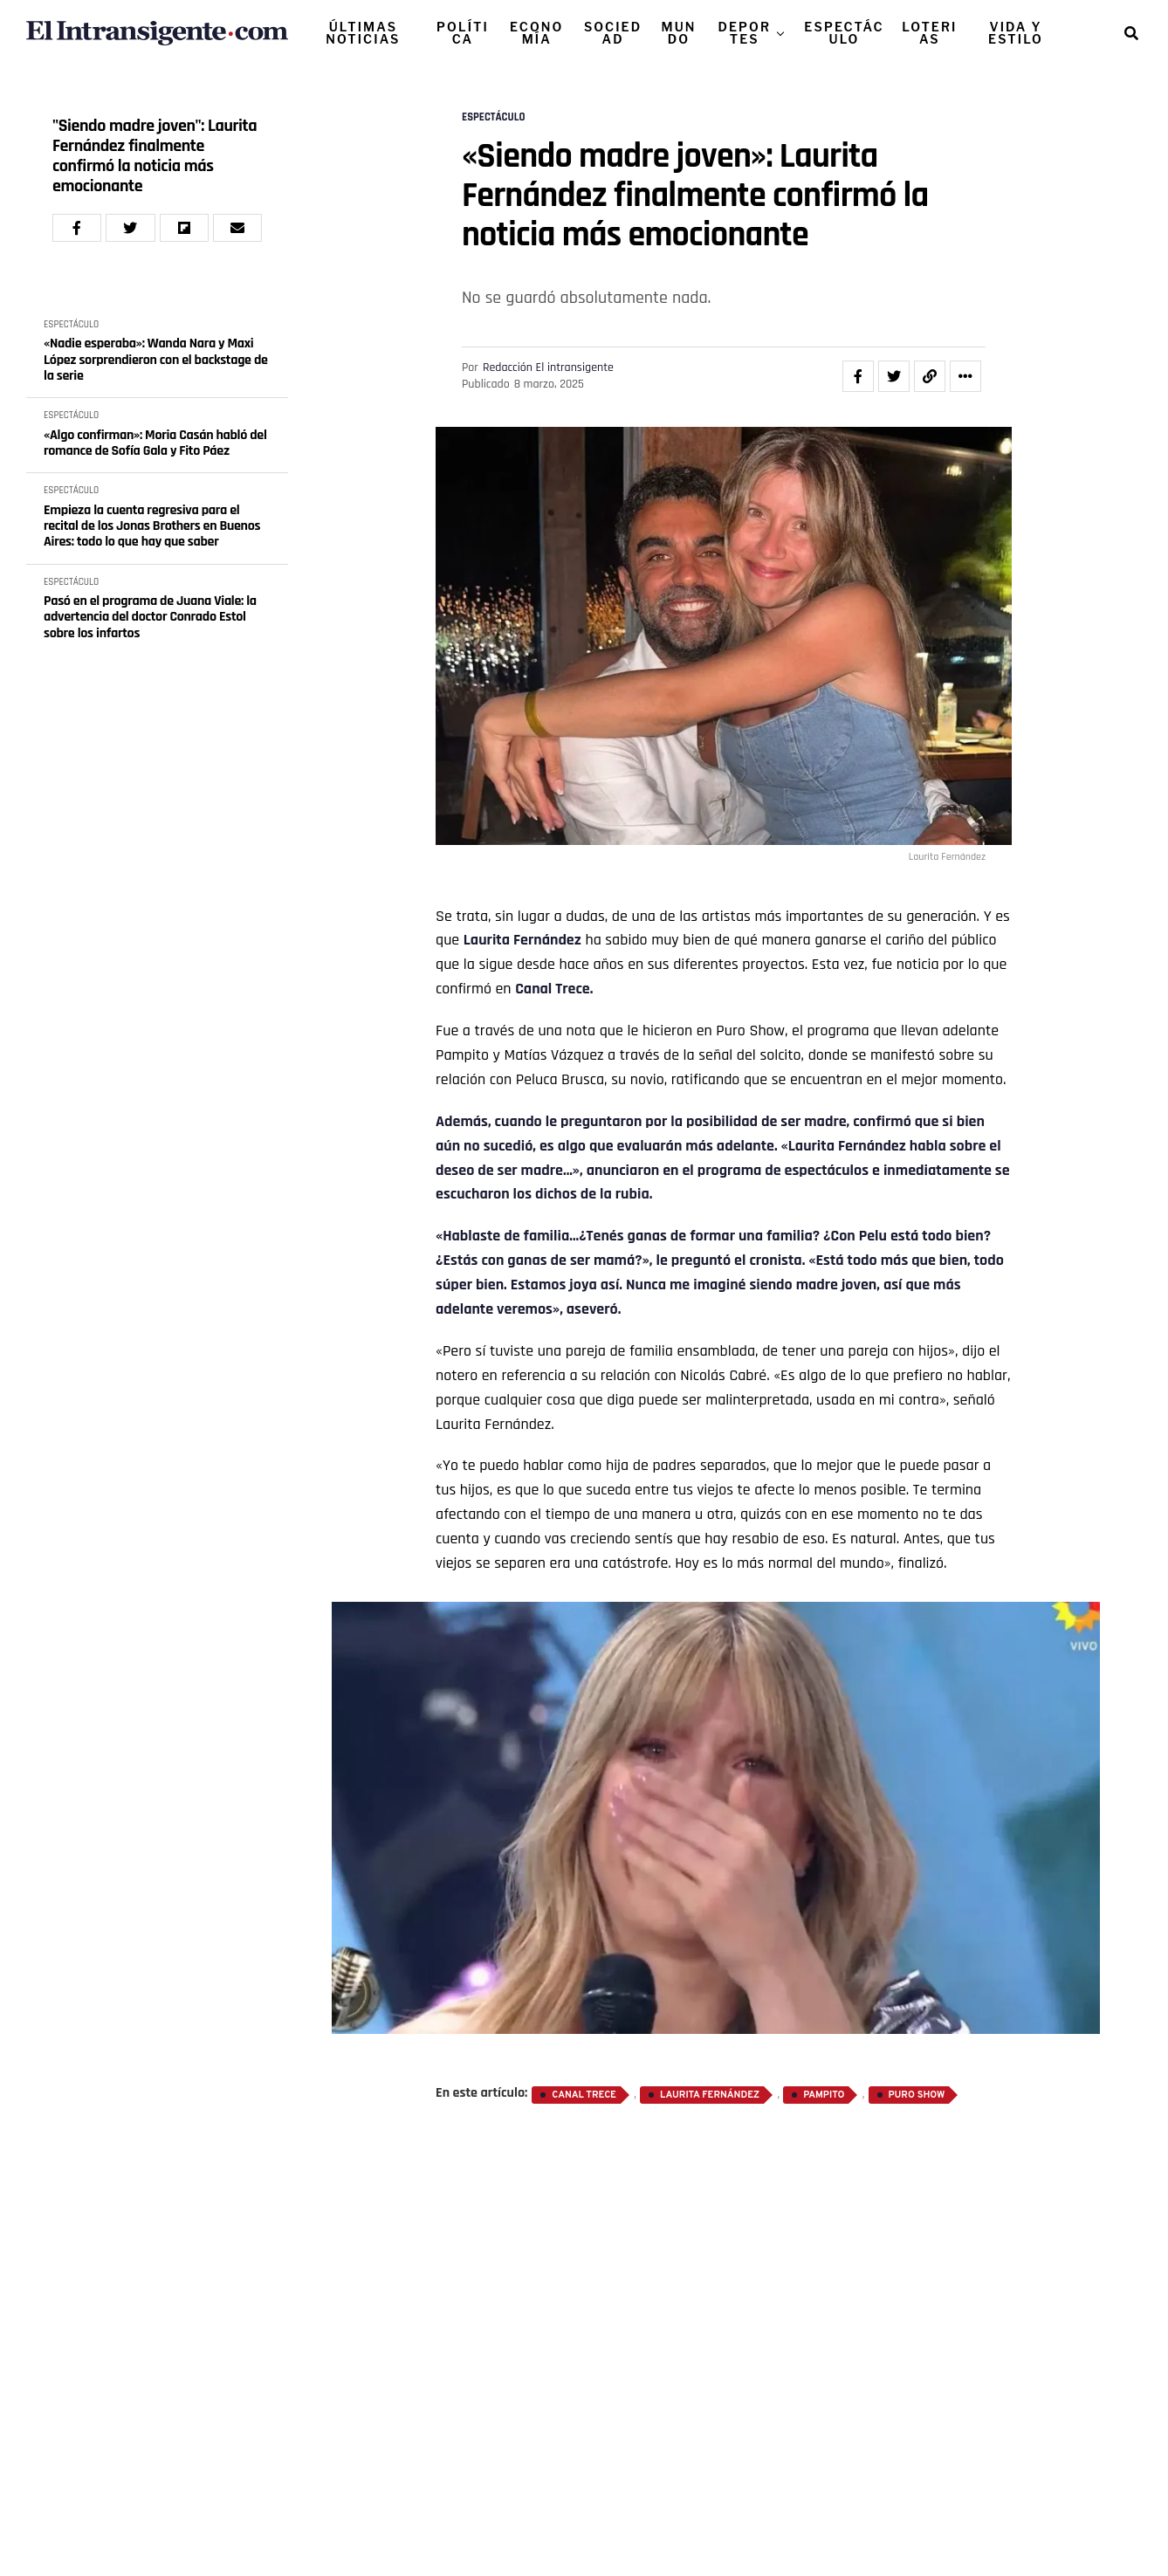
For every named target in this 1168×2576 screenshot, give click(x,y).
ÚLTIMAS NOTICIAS (363, 32)
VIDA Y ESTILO (1015, 32)
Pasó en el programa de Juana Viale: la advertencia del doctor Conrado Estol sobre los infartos (150, 618)
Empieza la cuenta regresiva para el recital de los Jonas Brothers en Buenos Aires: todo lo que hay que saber (152, 527)
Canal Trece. (554, 989)
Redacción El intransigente (548, 367)
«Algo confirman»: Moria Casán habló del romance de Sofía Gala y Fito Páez (155, 444)
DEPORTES (744, 32)
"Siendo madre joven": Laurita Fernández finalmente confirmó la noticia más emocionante (154, 156)
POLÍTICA (462, 32)
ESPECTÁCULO (843, 32)
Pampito (823, 2095)
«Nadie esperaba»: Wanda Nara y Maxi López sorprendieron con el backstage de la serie (156, 360)
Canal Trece (584, 2095)
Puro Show (917, 2095)
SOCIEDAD (613, 32)
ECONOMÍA (536, 32)
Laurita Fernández (522, 940)
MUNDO (678, 32)
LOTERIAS (929, 32)
